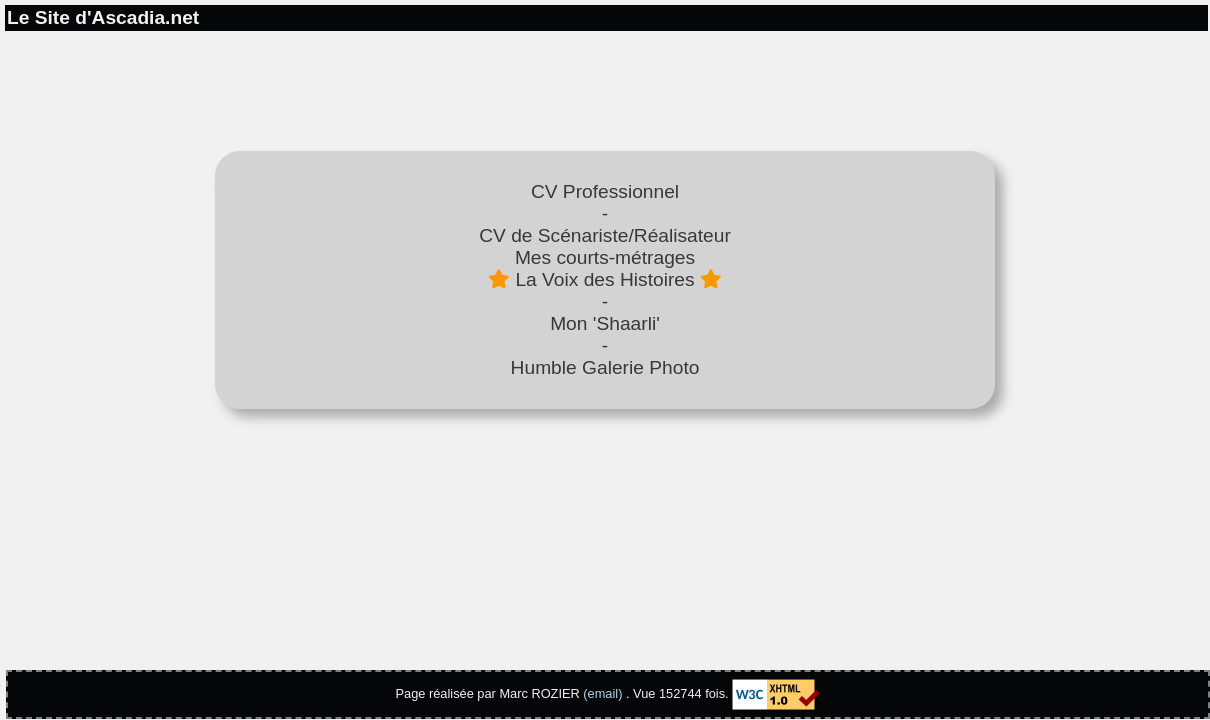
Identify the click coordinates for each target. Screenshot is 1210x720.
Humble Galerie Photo (605, 367)
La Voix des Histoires (605, 279)
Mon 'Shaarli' (605, 323)
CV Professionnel (605, 191)
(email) (602, 693)
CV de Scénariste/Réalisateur (605, 235)
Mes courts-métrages (605, 257)
